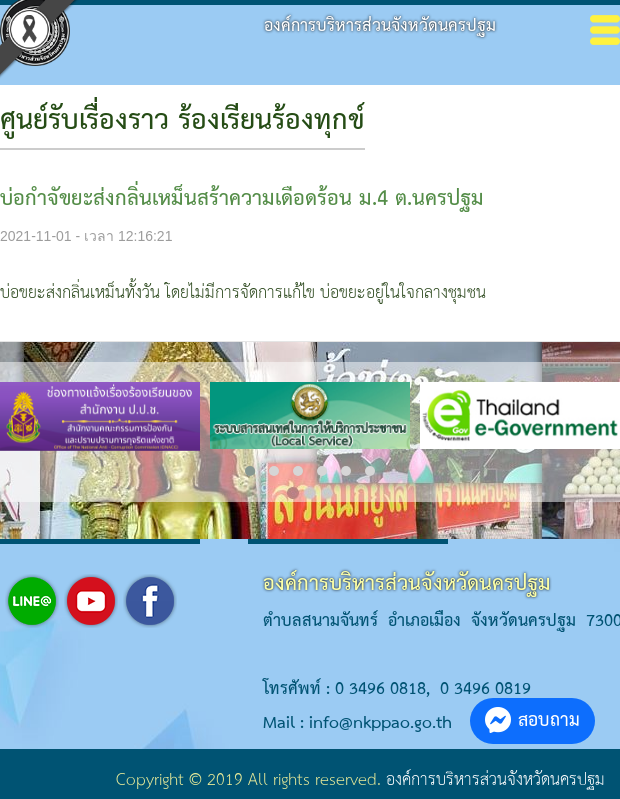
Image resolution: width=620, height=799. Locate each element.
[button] (250, 471)
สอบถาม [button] (532, 720)
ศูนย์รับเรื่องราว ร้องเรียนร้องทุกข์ (182, 121)
